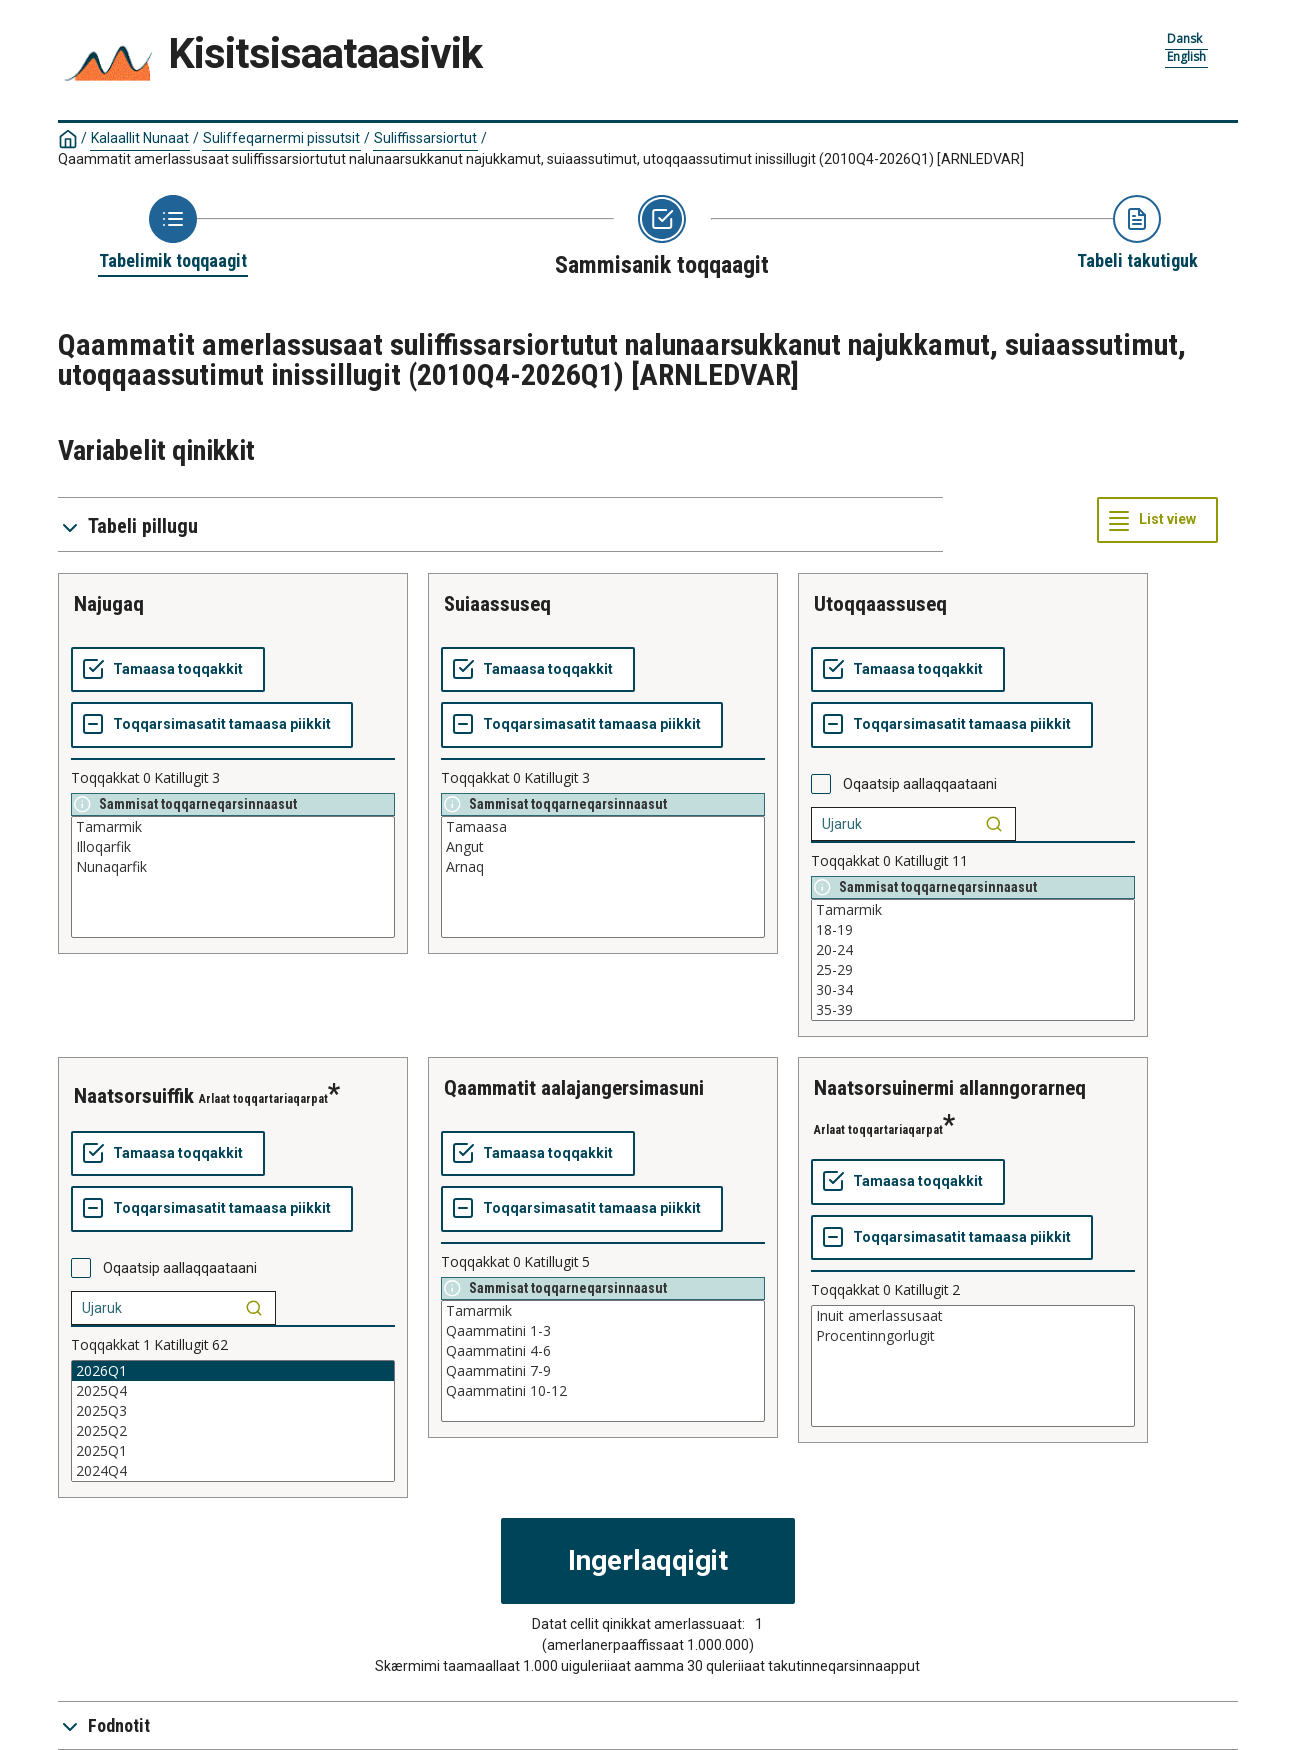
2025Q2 (233, 1431)
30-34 (973, 990)
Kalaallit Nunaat (140, 138)
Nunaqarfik (233, 867)
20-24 (973, 950)
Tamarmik (233, 827)
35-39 (973, 1010)
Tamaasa (603, 827)
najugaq (109, 604)
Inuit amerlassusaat (973, 1316)
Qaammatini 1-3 (603, 1331)
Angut (603, 847)
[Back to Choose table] (173, 234)
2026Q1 (233, 1371)
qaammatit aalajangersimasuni (574, 1088)
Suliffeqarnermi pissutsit (281, 138)
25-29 (973, 970)
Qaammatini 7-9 (603, 1371)
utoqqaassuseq (880, 604)
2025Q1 (233, 1451)
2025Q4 (233, 1391)
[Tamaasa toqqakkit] (168, 670)
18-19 (973, 930)
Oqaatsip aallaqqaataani (920, 784)
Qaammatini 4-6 (603, 1351)
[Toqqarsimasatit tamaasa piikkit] (212, 725)
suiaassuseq (497, 604)
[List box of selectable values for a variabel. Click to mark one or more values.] (233, 877)
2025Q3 (233, 1411)
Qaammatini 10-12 (603, 1391)
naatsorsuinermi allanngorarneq (950, 1088)
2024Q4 (233, 1471)
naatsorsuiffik (134, 1096)
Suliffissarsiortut (425, 138)
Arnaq (603, 867)
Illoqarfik (233, 847)
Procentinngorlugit (973, 1336)
